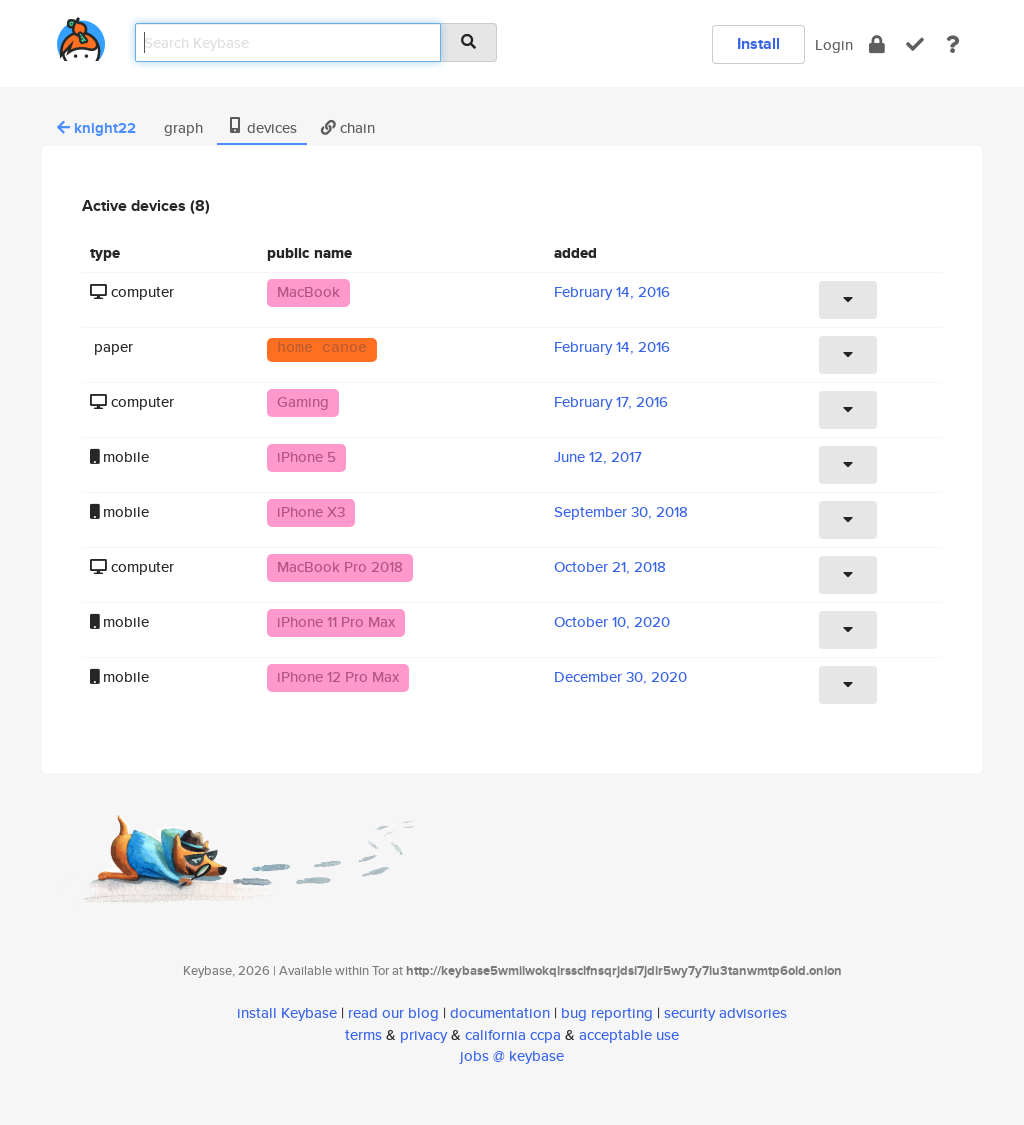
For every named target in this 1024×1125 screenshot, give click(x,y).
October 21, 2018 (610, 566)
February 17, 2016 (611, 401)
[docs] (953, 44)
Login (834, 44)
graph (181, 127)
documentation (500, 1012)
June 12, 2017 (598, 456)
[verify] (915, 44)
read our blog (393, 1012)
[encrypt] (877, 44)
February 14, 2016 (612, 291)
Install (758, 43)
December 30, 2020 (620, 676)
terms (363, 1034)
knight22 (96, 128)
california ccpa (513, 1034)
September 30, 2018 (621, 511)
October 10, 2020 (612, 621)
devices (262, 127)
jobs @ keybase (512, 1055)
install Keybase (287, 1012)
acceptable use (629, 1034)
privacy (423, 1034)
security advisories (725, 1012)
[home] (81, 35)
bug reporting (607, 1012)
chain (348, 127)
